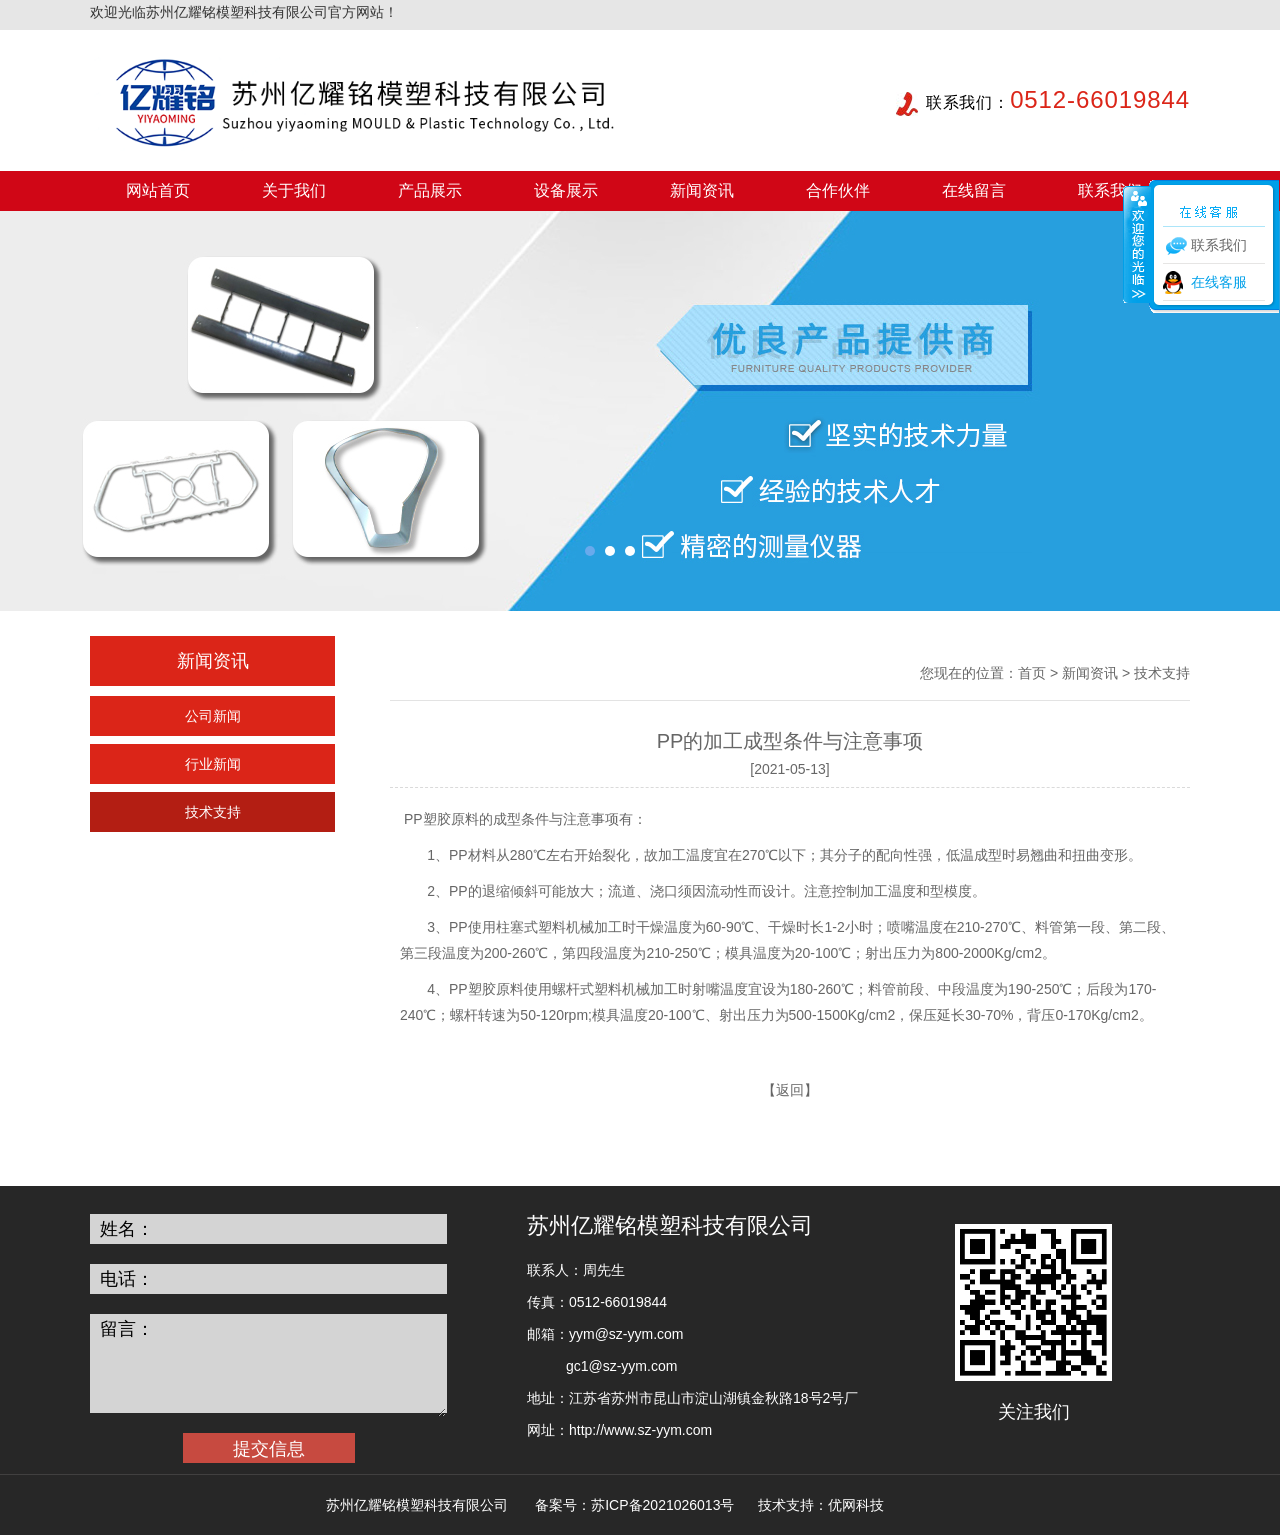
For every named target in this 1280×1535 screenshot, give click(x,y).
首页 (1032, 673)
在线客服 (1219, 282)
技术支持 (213, 812)
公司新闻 (213, 716)
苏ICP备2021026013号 (662, 1505)
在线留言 (974, 190)
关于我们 (294, 190)
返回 (790, 1090)
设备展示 (566, 190)
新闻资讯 (702, 190)
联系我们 (1110, 190)
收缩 (1137, 244)
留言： (127, 1329)
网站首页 (158, 190)
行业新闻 (213, 764)
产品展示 (430, 190)
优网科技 (856, 1505)
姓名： (127, 1229)
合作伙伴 (838, 190)
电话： (127, 1279)
